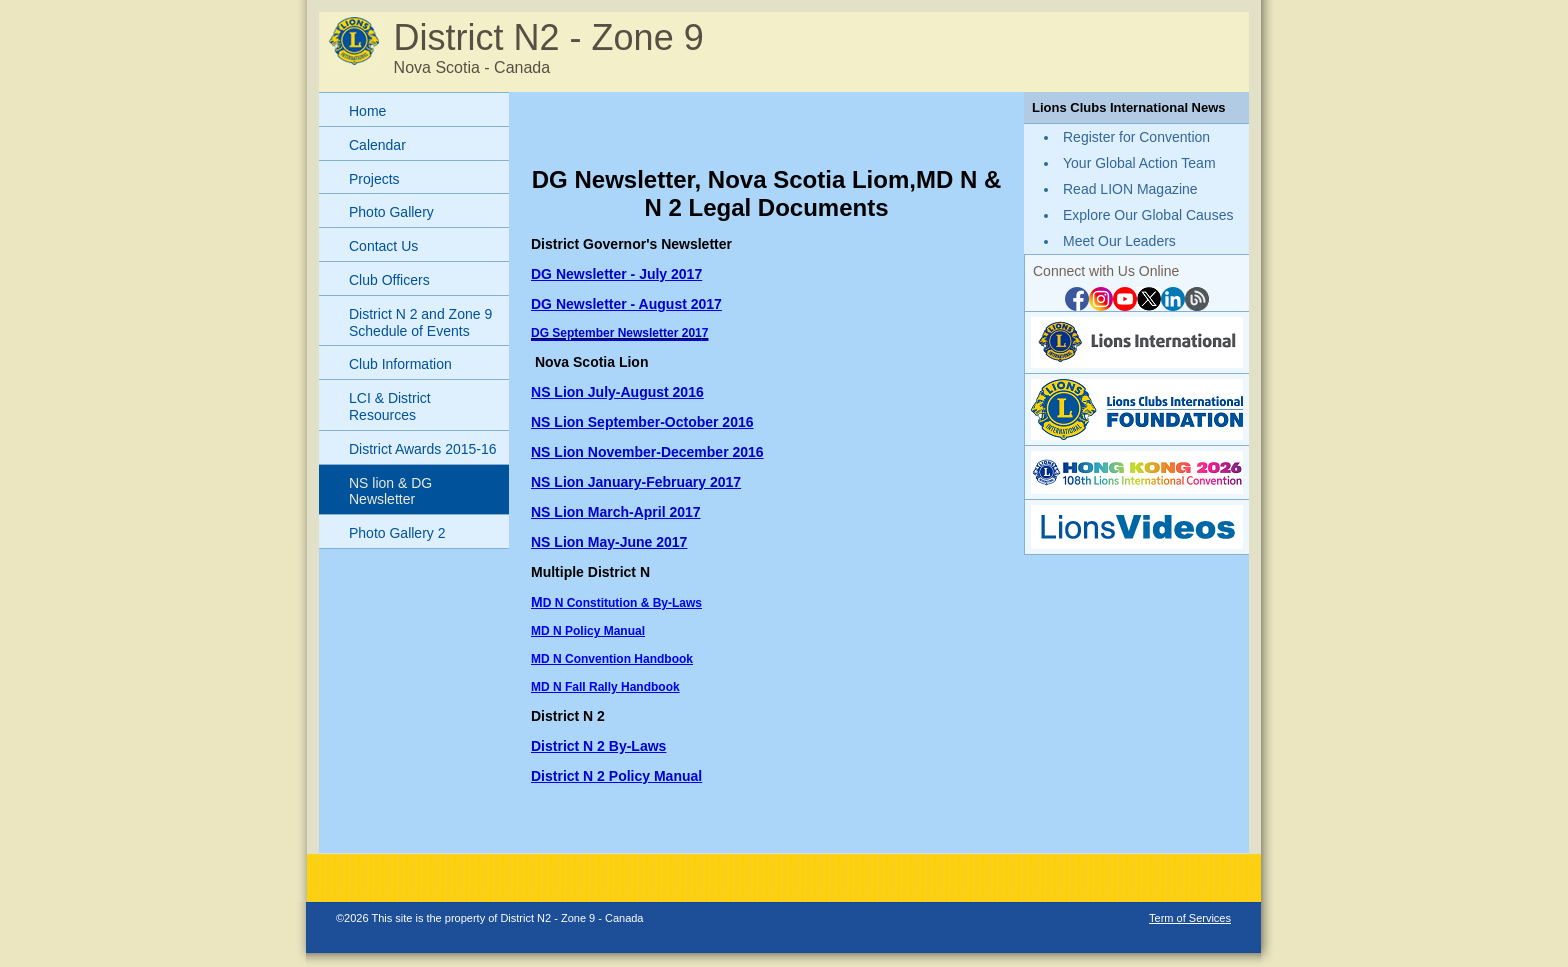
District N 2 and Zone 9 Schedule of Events (420, 322)
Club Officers (389, 280)
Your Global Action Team (1139, 163)
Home (367, 111)
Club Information (400, 364)
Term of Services (1190, 918)
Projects (374, 179)
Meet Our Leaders (1119, 241)
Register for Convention (1136, 137)
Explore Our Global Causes (1148, 215)
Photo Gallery (391, 212)
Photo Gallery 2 (397, 533)
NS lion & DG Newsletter (390, 491)
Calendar (377, 145)
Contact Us (383, 246)
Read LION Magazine (1130, 189)
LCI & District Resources (390, 406)
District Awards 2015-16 (423, 449)
